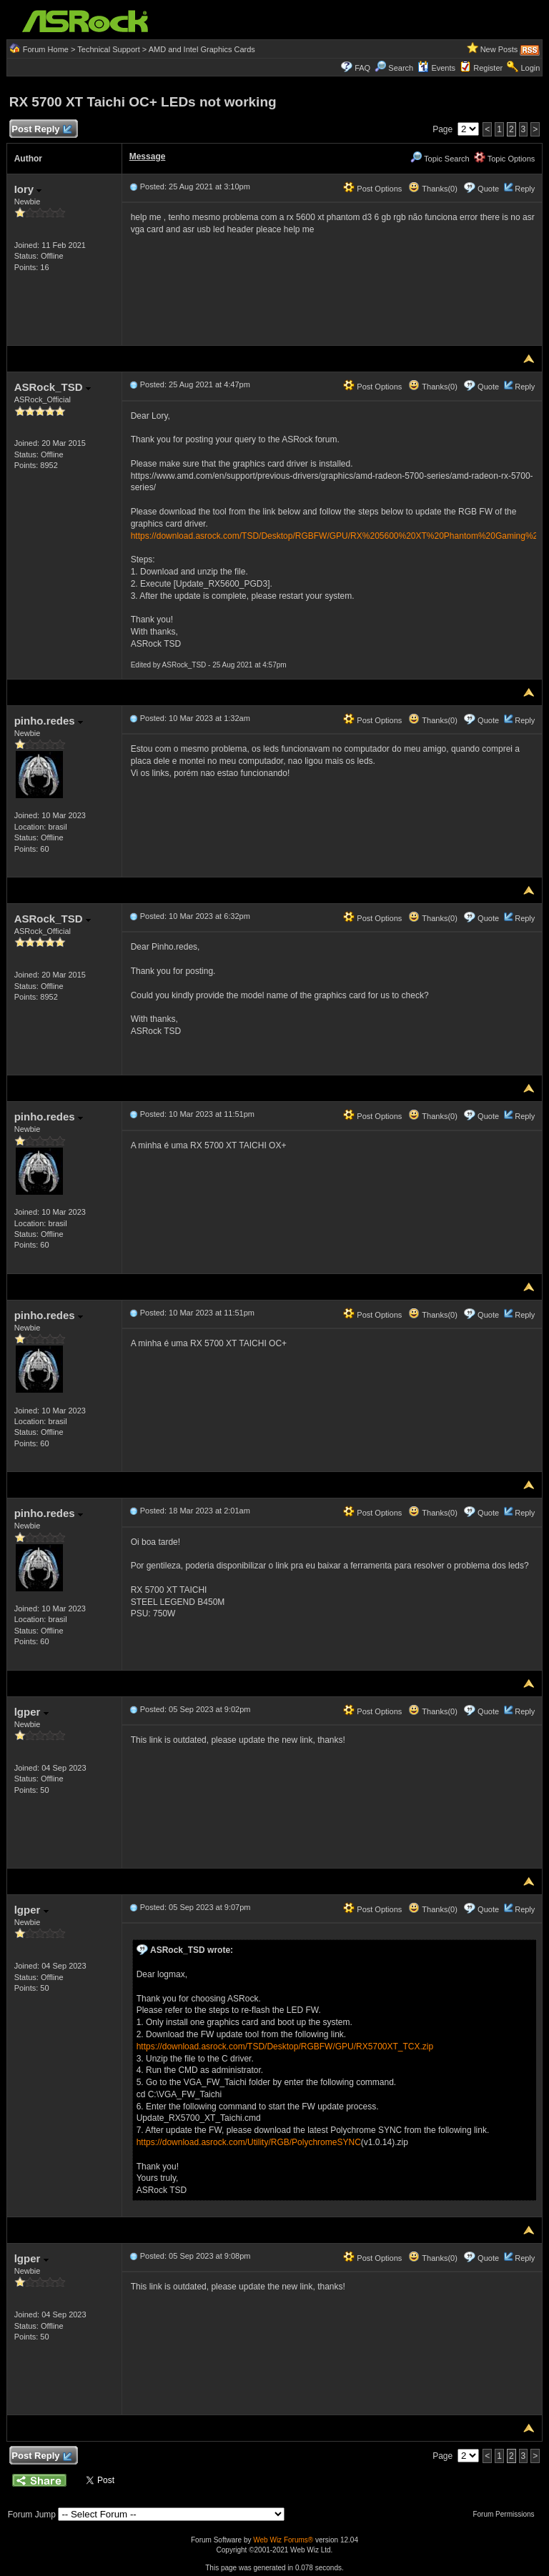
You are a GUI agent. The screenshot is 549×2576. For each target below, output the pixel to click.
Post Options (372, 188)
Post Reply (41, 130)
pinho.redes (48, 721)
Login (530, 68)
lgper (31, 1712)
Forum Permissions (507, 2514)
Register (488, 68)
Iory (28, 189)
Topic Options (504, 158)
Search (400, 68)
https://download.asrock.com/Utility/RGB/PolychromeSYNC (249, 2142)
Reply (525, 188)
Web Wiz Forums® (283, 2540)
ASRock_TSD (52, 387)
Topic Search (439, 158)
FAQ (362, 68)
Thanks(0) (432, 188)
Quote (488, 188)
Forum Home (46, 49)
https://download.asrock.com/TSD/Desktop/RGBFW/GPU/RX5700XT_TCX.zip (285, 2047)
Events (436, 68)
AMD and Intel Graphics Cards (202, 49)
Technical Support (108, 49)
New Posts (499, 49)
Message (147, 156)
